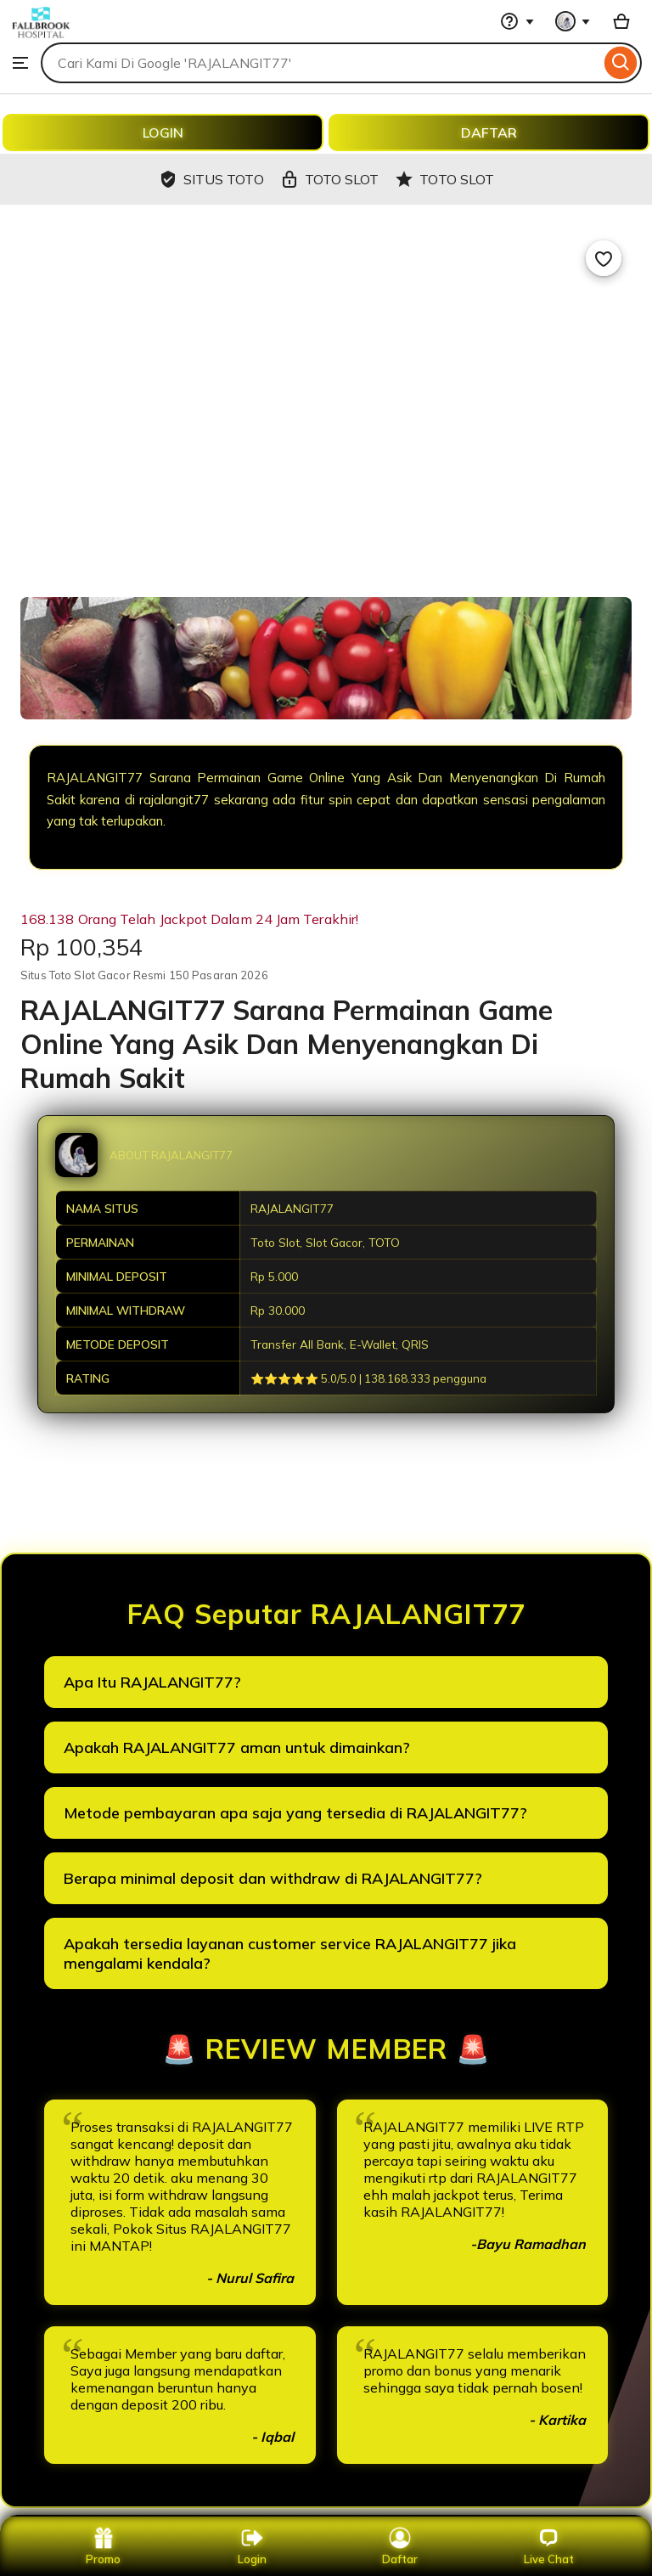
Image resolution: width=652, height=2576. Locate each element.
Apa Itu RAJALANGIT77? (152, 1682)
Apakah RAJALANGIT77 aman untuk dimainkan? (237, 1747)
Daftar (400, 2546)
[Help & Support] (517, 21)
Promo (103, 2546)
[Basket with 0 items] (621, 21)
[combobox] (320, 62)
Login (252, 2546)
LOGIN (163, 132)
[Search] (621, 62)
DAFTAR (489, 132)
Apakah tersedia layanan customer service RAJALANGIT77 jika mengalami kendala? (290, 1953)
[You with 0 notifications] (573, 21)
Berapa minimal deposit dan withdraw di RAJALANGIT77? (273, 1878)
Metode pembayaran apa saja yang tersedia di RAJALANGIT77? (295, 1813)
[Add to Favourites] (603, 258)
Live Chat (549, 2546)
